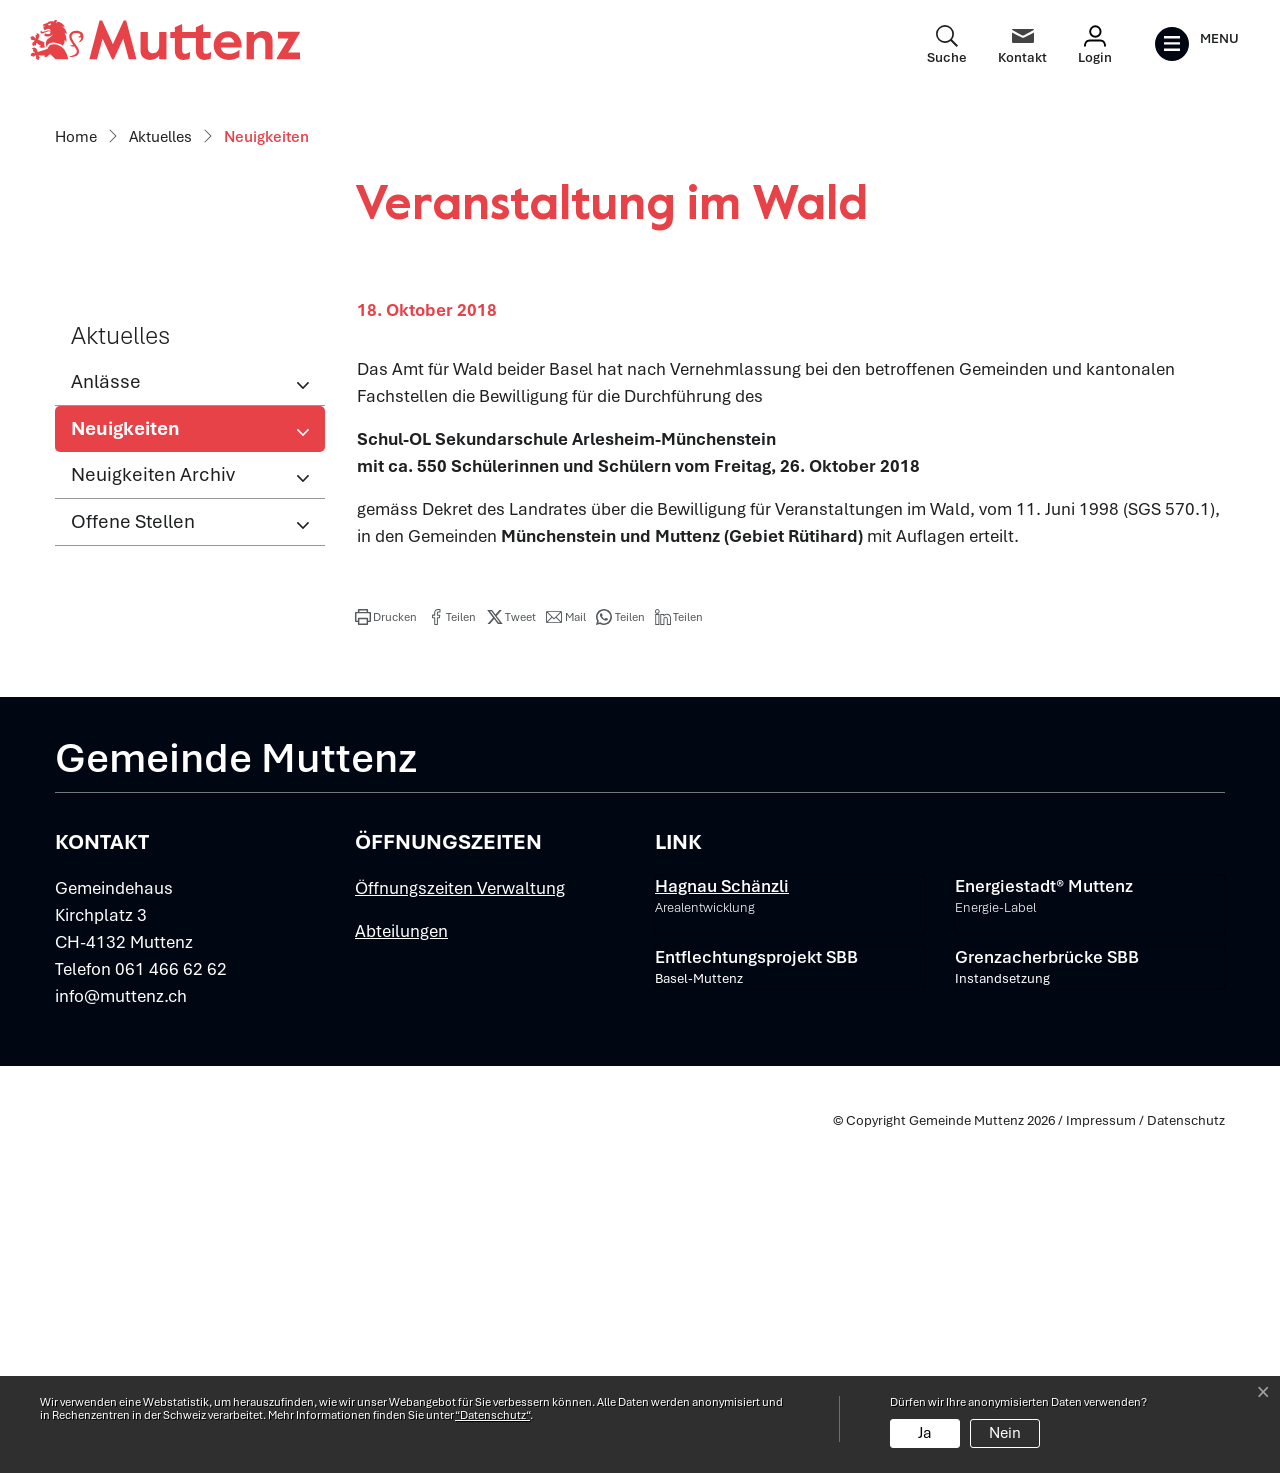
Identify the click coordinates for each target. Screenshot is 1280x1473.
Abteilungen (401, 1271)
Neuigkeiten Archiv (153, 813)
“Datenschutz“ (492, 1415)
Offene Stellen (133, 860)
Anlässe (106, 720)
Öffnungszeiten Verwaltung (460, 1228)
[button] (386, 956)
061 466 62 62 (171, 1309)
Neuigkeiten (136, 773)
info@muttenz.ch (121, 1336)
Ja (925, 1433)
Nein (1005, 1433)
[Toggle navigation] (1196, 44)
